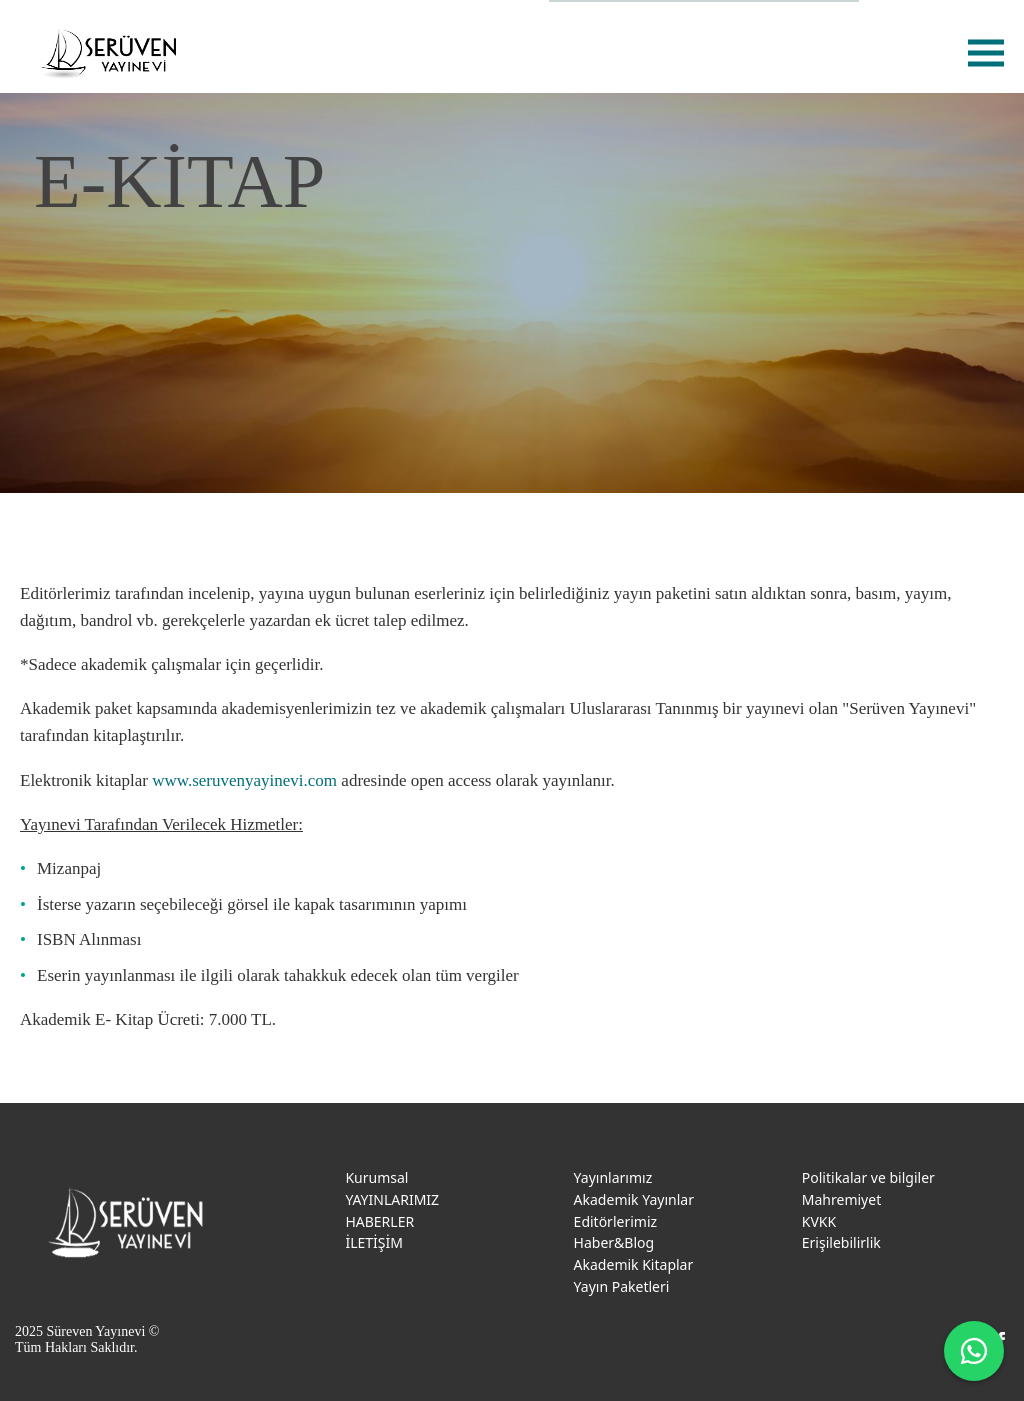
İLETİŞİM (374, 1242)
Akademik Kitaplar (634, 1264)
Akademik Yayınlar (634, 1199)
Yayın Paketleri (622, 1286)
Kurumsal (376, 1177)
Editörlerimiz (616, 1221)
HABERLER (379, 1221)
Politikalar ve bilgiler (868, 1177)
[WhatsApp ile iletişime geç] (974, 1351)
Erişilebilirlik (841, 1242)
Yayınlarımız (613, 1177)
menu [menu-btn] (986, 52)
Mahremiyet (841, 1199)
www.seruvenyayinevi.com (244, 780)
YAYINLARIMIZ (392, 1199)
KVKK (819, 1221)
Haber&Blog (614, 1242)
